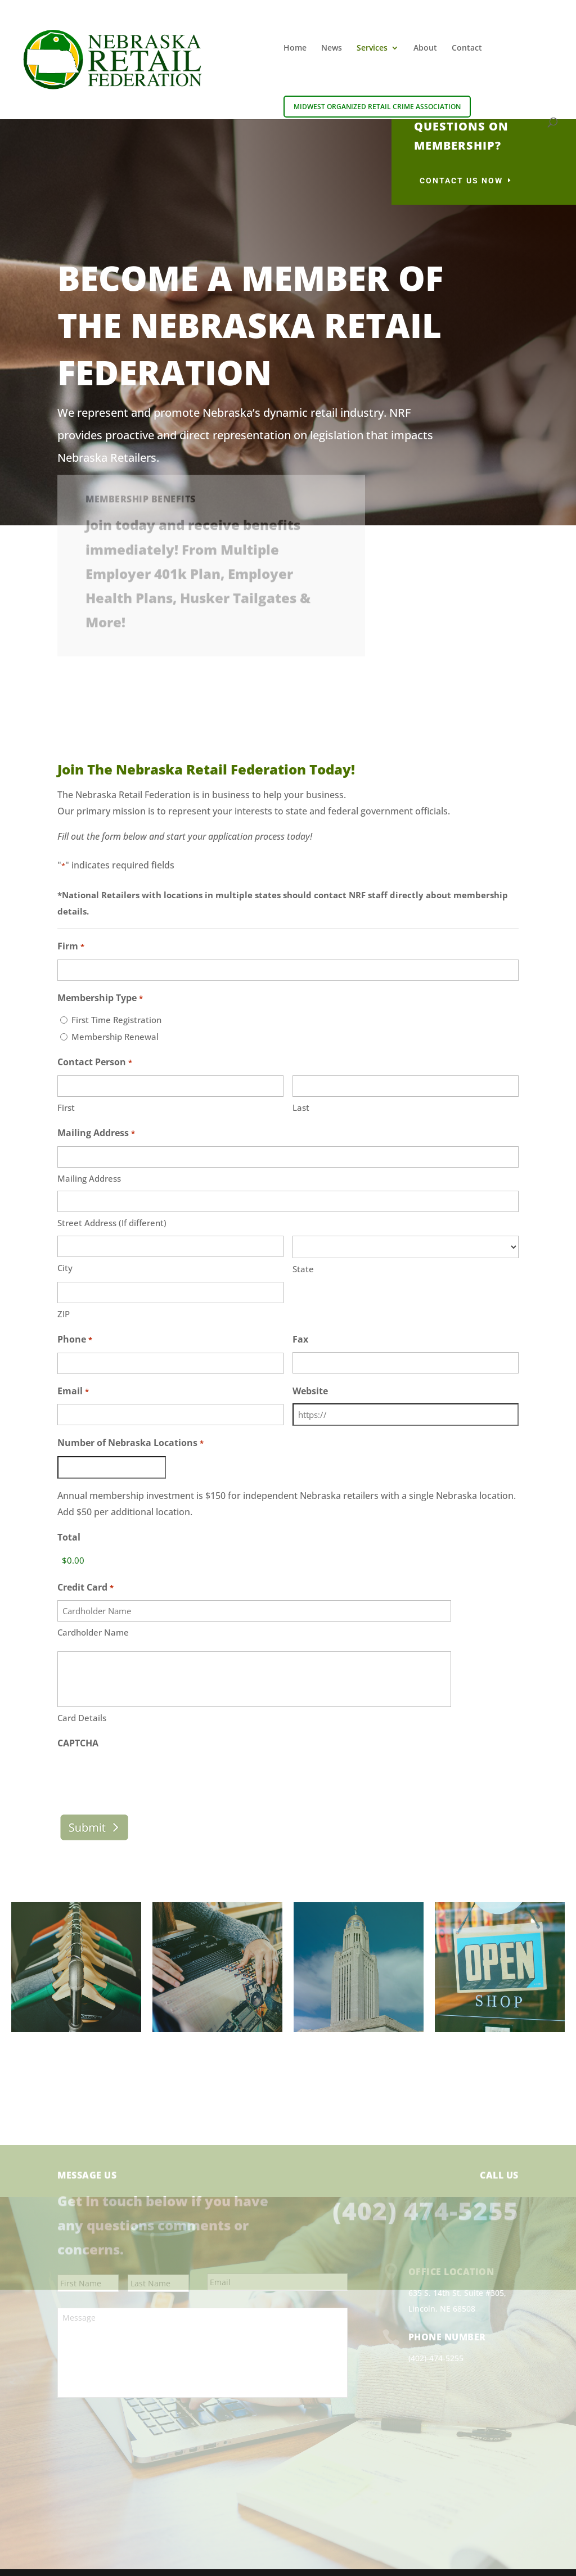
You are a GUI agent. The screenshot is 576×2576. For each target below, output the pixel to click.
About (425, 48)
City (65, 1267)
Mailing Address (89, 1178)
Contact (467, 48)
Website (310, 1391)
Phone (74, 1340)
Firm (70, 947)
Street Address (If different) (111, 1222)
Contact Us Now (461, 180)
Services (372, 48)
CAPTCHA (77, 1715)
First (66, 1107)
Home (295, 48)
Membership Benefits (141, 472)
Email (72, 1392)
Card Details (81, 1690)
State (303, 1269)
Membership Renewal (115, 1036)
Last (300, 1107)
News (331, 48)
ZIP (63, 1313)
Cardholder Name (93, 1632)
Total (68, 1537)
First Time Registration (116, 1019)
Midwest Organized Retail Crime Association (377, 106)
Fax (300, 1339)
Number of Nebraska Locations (130, 1443)
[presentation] (142, 1750)
